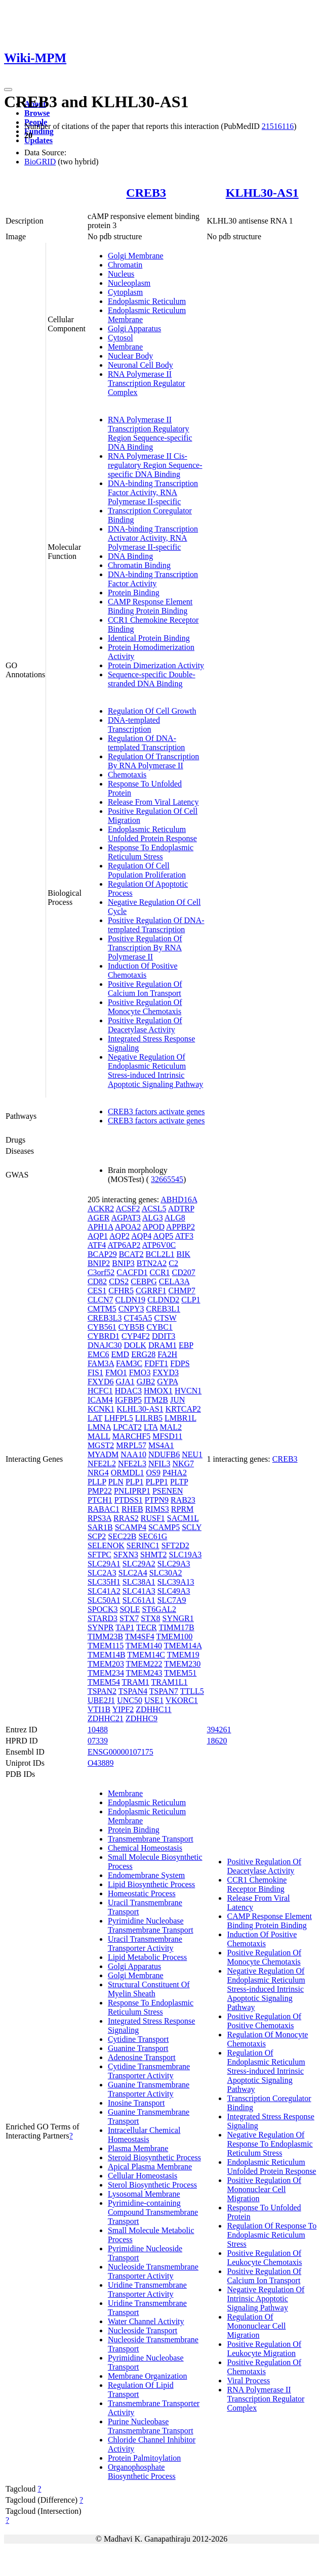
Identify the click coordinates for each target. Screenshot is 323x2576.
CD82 (97, 1281)
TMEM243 (144, 1673)
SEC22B (122, 1536)
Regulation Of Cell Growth (152, 711)
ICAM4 (100, 1399)
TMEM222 (144, 1664)
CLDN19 (130, 1299)
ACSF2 (127, 1208)
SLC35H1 (104, 1582)
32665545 (167, 1179)
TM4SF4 (139, 1636)
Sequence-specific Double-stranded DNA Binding (151, 679)
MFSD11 (167, 1436)
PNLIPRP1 (132, 1491)
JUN (177, 1399)
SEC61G (152, 1536)
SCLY (191, 1527)
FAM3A (101, 1363)
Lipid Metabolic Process (147, 1957)
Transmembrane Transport (150, 1839)
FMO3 (140, 1372)
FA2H (167, 1354)
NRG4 (98, 1472)
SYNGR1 (178, 1618)
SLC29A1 (104, 1563)
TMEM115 (106, 1645)
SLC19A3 (185, 1554)
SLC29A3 (173, 1563)
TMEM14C (146, 1654)
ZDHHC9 (141, 1718)
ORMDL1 (127, 1472)
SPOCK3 (103, 1609)
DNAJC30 (105, 1345)
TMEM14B (107, 1654)
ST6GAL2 (159, 1609)
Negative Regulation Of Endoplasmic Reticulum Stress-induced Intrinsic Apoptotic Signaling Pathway (155, 1070)
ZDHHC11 (154, 1709)
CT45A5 (138, 1318)
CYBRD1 (103, 1336)
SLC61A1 (139, 1600)
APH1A (100, 1226)
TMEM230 (182, 1664)
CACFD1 (131, 1272)
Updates (38, 140)
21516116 (278, 126)
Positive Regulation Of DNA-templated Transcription (156, 925)
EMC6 (98, 1354)
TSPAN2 (102, 1691)
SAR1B (100, 1527)
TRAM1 (135, 1682)
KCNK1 (101, 1409)
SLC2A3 (102, 1572)
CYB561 (102, 1327)
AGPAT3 (126, 1217)
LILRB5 (149, 1418)
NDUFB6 (164, 1454)
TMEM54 (104, 1682)
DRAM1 (162, 1345)
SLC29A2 (139, 1563)
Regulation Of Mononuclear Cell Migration (256, 2325)
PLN (116, 1481)
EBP (186, 1345)
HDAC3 (128, 1390)
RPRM (182, 1509)
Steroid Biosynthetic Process (154, 2157)
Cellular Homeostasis (142, 2175)
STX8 (150, 1618)
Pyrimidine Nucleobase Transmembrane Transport (150, 1925)
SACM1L (183, 1518)
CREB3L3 (105, 1318)
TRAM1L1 (169, 1682)
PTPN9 (157, 1500)
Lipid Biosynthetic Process (151, 1884)
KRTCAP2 (183, 1409)
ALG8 (175, 1217)
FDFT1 (156, 1363)
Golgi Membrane (136, 255)
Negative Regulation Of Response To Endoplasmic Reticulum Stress (269, 2143)
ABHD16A (178, 1199)
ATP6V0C (159, 1245)
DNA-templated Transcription (134, 724)
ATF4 (97, 1245)
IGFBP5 (128, 1399)
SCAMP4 (130, 1527)
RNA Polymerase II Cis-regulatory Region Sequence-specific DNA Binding (155, 465)
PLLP (97, 1481)
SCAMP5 (164, 1527)
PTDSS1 (128, 1500)
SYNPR (101, 1627)
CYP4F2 (136, 1336)
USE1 (154, 1700)
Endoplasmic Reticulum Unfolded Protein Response (152, 834)
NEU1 (192, 1454)
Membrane (125, 346)
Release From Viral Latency (153, 802)
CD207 (183, 1272)
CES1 (97, 1290)
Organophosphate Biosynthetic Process (142, 2471)
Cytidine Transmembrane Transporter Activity (149, 2071)
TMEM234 (106, 1673)
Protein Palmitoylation (144, 2458)
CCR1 (160, 1272)
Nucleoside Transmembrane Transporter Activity (153, 2271)
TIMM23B (105, 1636)
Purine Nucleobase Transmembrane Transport (150, 2426)
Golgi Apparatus (134, 328)
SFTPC (99, 1554)
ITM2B (156, 1399)
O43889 (101, 1763)
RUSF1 (153, 1518)
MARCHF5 (131, 1436)
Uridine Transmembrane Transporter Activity (147, 2289)
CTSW (165, 1318)
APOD (153, 1226)
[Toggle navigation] (8, 89)
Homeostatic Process (142, 1893)
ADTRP (181, 1208)
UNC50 (129, 1700)
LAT (95, 1418)
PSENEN (167, 1491)
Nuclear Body (130, 356)
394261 (219, 1729)
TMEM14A (183, 1645)
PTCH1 (100, 1500)
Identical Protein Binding (149, 638)
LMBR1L (180, 1418)
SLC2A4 (132, 1572)
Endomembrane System (146, 1875)
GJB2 (146, 1381)
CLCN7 (100, 1299)
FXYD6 (101, 1381)
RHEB (132, 1509)
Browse (37, 113)
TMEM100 (174, 1636)
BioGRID (40, 161)
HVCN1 (188, 1390)
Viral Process (248, 2380)
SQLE (129, 1609)
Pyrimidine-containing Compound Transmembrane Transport (153, 2212)
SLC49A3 (173, 1591)
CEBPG (144, 1281)
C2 (173, 1263)
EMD (120, 1354)
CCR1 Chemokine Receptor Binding (257, 1884)
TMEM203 (106, 1664)
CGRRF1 (151, 1290)
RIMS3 (157, 1509)
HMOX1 (158, 1390)
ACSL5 (154, 1208)
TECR (146, 1627)
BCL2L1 (160, 1254)
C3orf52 (101, 1272)
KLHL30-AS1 (262, 192)
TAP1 (124, 1627)
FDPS (179, 1363)
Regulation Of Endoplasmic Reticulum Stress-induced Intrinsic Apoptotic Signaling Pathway (266, 2070)
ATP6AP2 (123, 1245)
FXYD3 (165, 1372)
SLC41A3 (139, 1591)
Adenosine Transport (142, 2057)
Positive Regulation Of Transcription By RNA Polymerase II (145, 947)
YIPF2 (123, 1709)
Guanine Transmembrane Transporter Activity (148, 2089)
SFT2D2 (175, 1545)
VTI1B (99, 1709)
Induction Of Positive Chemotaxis (143, 970)
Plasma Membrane (138, 2148)
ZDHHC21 (106, 1718)
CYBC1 (159, 1327)
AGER (99, 1217)
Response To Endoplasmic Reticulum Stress (150, 852)
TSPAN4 (132, 1691)
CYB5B (131, 1327)
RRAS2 (126, 1518)
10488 (98, 1729)
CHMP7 (182, 1290)
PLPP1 (156, 1481)
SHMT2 (153, 1554)
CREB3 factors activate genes (156, 1111)
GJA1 (124, 1381)
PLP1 (135, 1481)
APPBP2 (180, 1226)
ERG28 (143, 1354)
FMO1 (116, 1372)
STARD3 (102, 1618)
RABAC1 (103, 1509)
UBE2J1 (101, 1700)
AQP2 (119, 1236)
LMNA (99, 1427)
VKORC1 (182, 1700)
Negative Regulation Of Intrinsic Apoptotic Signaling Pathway (265, 2298)
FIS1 (95, 1372)
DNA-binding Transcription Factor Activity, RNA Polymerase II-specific (153, 492)
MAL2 (171, 1427)
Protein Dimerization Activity (156, 665)
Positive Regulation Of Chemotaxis (264, 2367)
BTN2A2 (152, 1263)
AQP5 (163, 1236)
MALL (99, 1436)
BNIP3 (123, 1263)
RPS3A (99, 1518)
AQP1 (98, 1236)
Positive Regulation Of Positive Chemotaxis (264, 2021)
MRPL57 (131, 1445)
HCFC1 (100, 1390)
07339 (98, 1740)
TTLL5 (192, 1691)
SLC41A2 (104, 1591)
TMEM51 (180, 1673)
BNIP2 (99, 1263)
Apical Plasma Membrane (150, 2166)
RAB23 (183, 1500)
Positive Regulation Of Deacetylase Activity (145, 1025)
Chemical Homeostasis (145, 1848)
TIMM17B (176, 1627)
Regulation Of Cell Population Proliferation (147, 870)
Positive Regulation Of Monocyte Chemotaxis (145, 1007)
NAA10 (133, 1454)
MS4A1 (161, 1445)
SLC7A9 (171, 1600)
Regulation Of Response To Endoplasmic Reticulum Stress (271, 2234)
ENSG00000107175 (120, 1752)
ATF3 (184, 1236)
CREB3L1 (163, 1308)
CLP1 (190, 1299)
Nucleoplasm (129, 283)
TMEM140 (144, 1645)
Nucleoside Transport (142, 2330)
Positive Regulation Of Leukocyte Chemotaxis (264, 2257)
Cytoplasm (125, 292)
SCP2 (97, 1536)
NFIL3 (159, 1463)
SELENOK (106, 1545)
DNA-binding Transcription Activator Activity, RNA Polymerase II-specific (153, 538)
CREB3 (146, 192)
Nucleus (121, 274)
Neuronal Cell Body (140, 365)
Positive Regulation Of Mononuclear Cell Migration (264, 2189)
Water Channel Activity (146, 2321)
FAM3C (129, 1363)
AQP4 (141, 1236)
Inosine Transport (136, 2103)
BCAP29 (102, 1254)
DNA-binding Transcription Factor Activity (153, 579)
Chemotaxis (127, 774)
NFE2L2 (102, 1463)
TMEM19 (183, 1654)
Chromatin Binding (139, 565)
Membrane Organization (147, 2376)
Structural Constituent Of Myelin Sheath (149, 1989)
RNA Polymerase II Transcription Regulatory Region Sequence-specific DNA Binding (150, 433)
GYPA (167, 1381)
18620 (217, 1740)
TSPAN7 (163, 1691)
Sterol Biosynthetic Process (152, 2184)
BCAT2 (131, 1254)
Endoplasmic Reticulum (147, 301)
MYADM (103, 1454)
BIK (183, 1254)
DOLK (135, 1345)
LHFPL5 (118, 1418)
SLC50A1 (104, 1600)
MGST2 (101, 1445)
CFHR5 (121, 1290)
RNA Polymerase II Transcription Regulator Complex (146, 383)
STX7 (129, 1618)
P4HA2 (175, 1472)
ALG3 (152, 1217)
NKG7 (183, 1463)
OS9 (153, 1472)
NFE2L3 (132, 1463)
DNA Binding (130, 556)
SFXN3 (125, 1554)
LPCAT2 (127, 1427)
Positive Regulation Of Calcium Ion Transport (145, 988)
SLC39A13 (175, 1582)
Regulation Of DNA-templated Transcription (146, 743)
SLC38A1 (139, 1582)
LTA (150, 1427)
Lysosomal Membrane (144, 2194)
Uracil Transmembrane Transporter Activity (145, 1943)
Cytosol (120, 337)
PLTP (179, 1481)
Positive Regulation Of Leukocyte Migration (264, 2348)
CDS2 (119, 1281)
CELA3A (174, 1281)
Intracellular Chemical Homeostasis (144, 2135)
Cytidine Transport (138, 2039)
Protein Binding (133, 592)
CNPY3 (131, 1308)
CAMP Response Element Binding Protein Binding (150, 606)
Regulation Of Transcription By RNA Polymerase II (153, 761)
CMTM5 (102, 1308)
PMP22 (100, 1491)
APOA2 (128, 1226)
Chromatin (125, 264)
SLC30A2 (165, 1572)
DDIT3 (163, 1336)
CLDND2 (163, 1299)
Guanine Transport (138, 2048)
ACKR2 (101, 1208)
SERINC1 (143, 1545)
